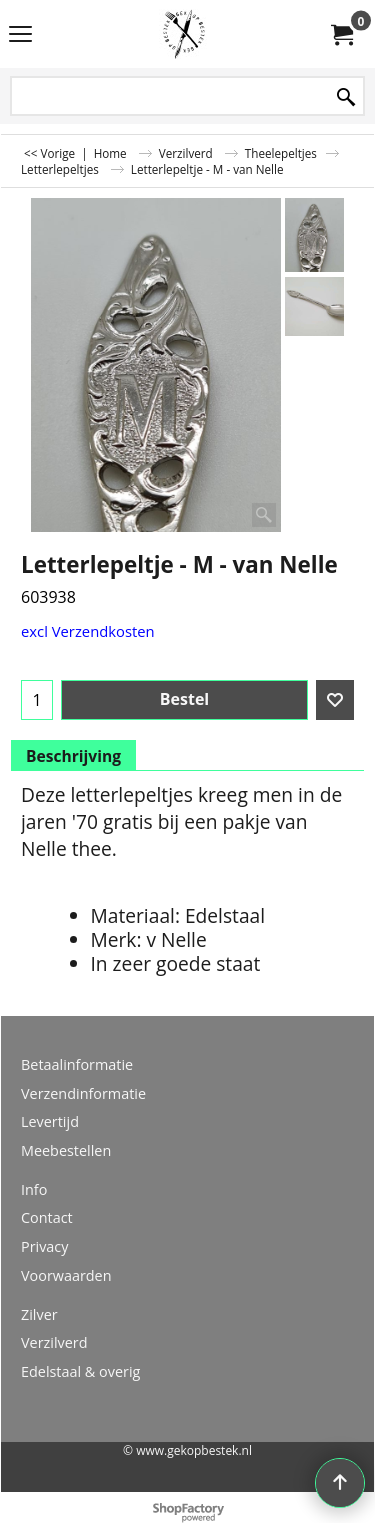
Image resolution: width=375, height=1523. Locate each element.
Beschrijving (73, 756)
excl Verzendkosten (88, 631)
